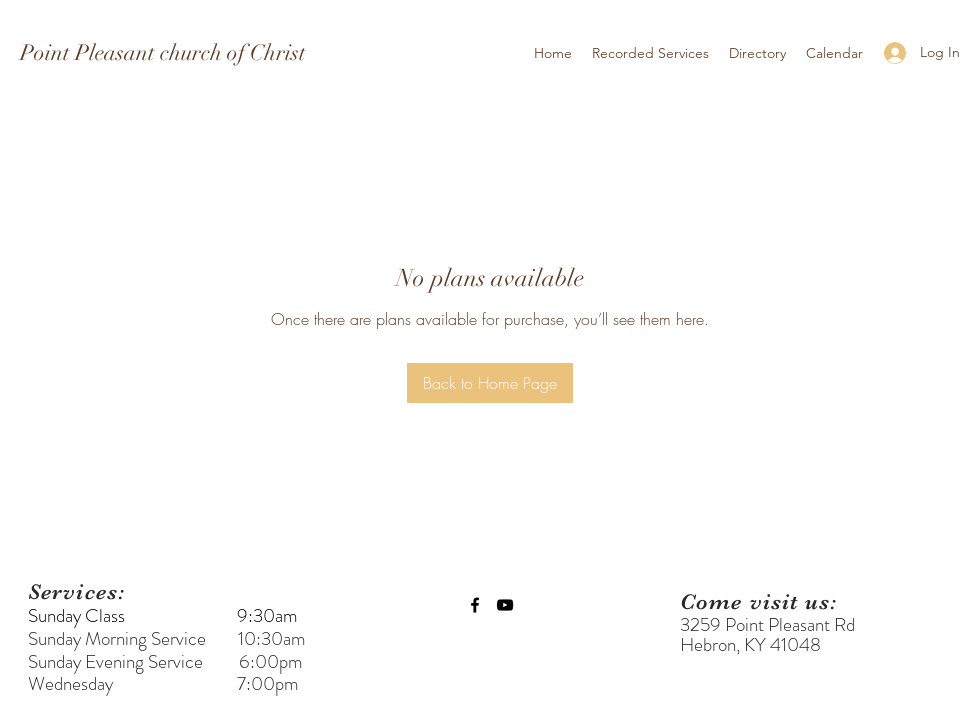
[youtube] (505, 605)
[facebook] (475, 605)
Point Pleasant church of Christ (163, 52)
